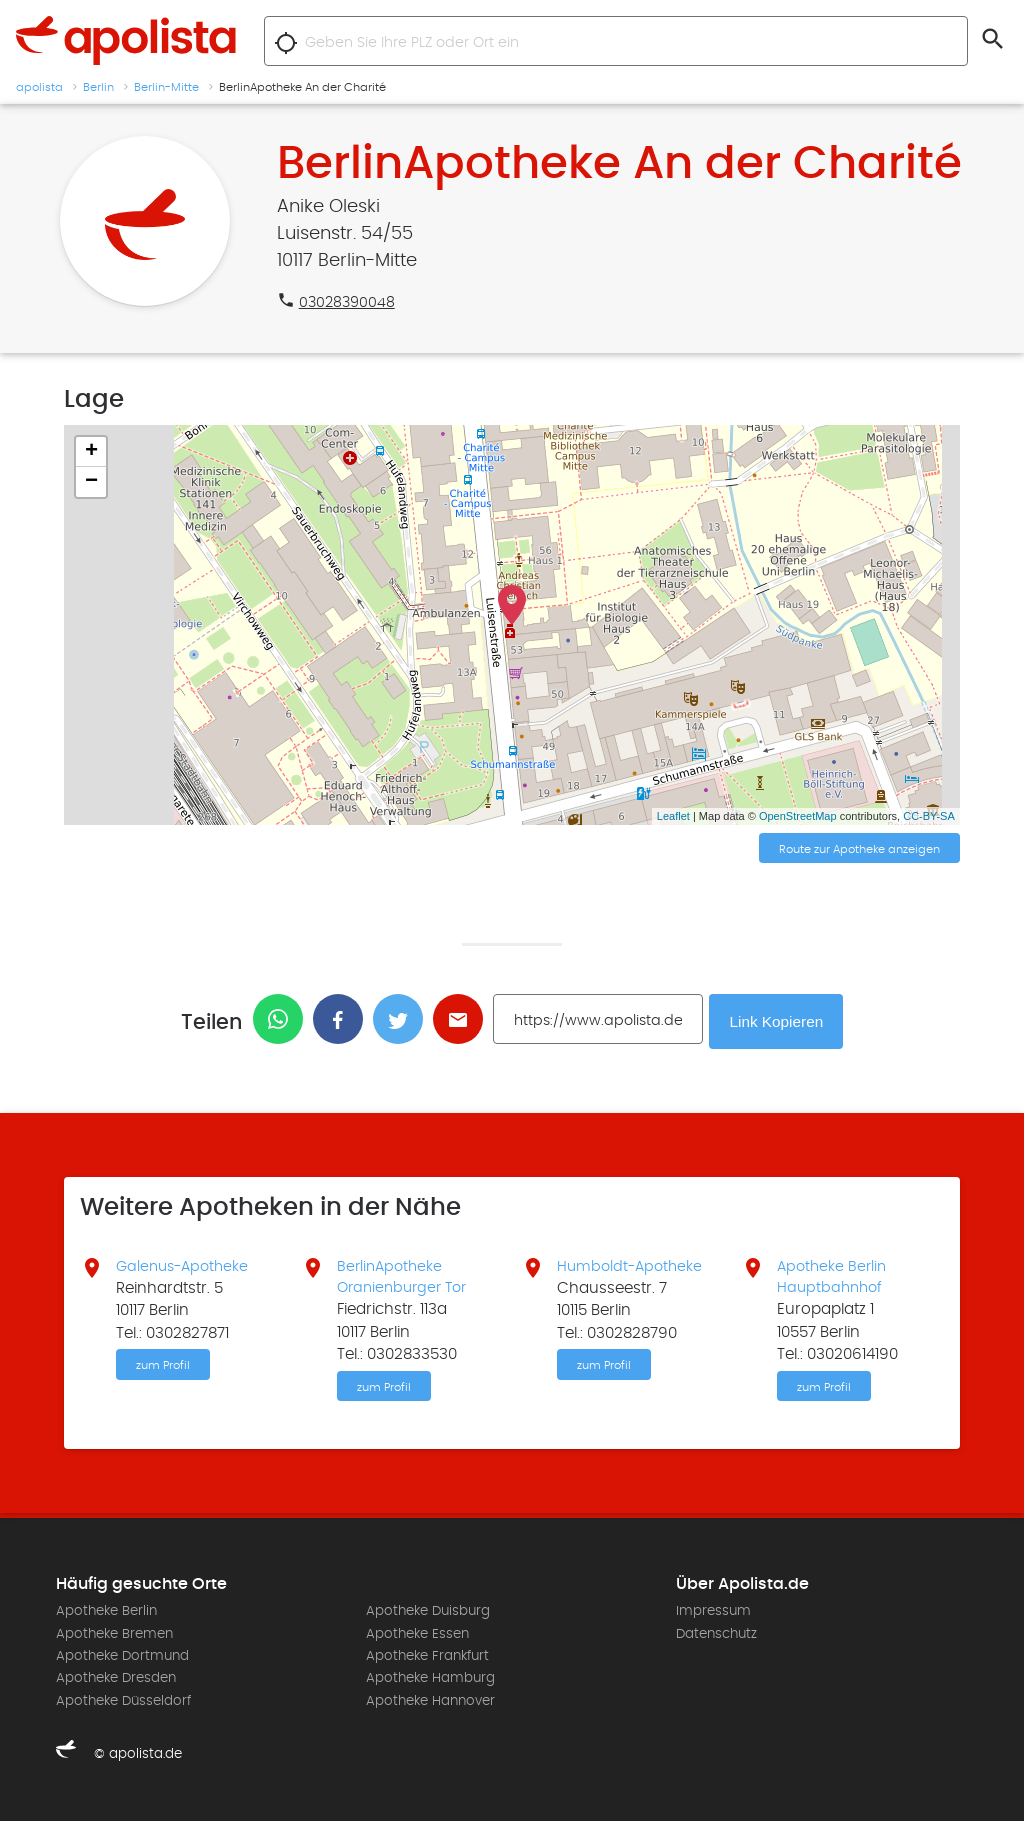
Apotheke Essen (417, 1634)
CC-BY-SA (929, 816)
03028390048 (349, 302)
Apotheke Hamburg (430, 1678)
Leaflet (673, 816)
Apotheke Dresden (116, 1678)
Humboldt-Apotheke (633, 1263)
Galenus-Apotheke (186, 1263)
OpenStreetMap (798, 816)
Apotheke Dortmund (122, 1656)
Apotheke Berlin (106, 1611)
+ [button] (91, 452)
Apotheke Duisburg (428, 1611)
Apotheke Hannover (430, 1701)
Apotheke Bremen (114, 1634)
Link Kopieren (779, 1019)
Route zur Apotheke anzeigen (859, 850)
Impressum (713, 1611)
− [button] (91, 482)
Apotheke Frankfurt (427, 1656)
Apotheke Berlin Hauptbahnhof (834, 1274)
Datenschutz (716, 1634)
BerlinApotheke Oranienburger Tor (406, 1274)
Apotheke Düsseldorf (123, 1701)
